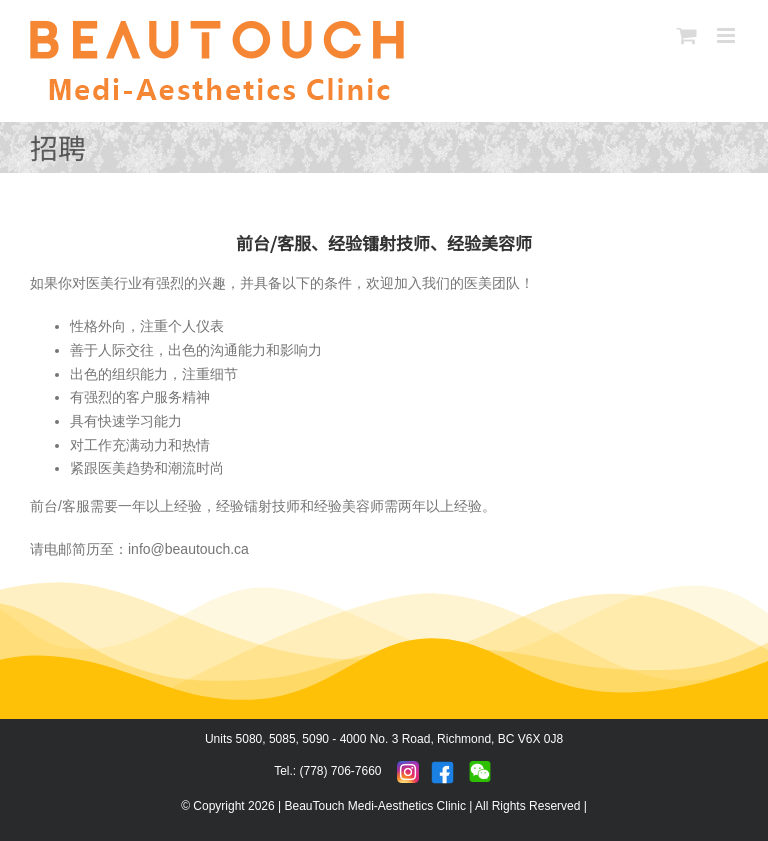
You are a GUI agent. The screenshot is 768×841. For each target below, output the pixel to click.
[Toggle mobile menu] (727, 35)
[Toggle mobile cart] (687, 35)
